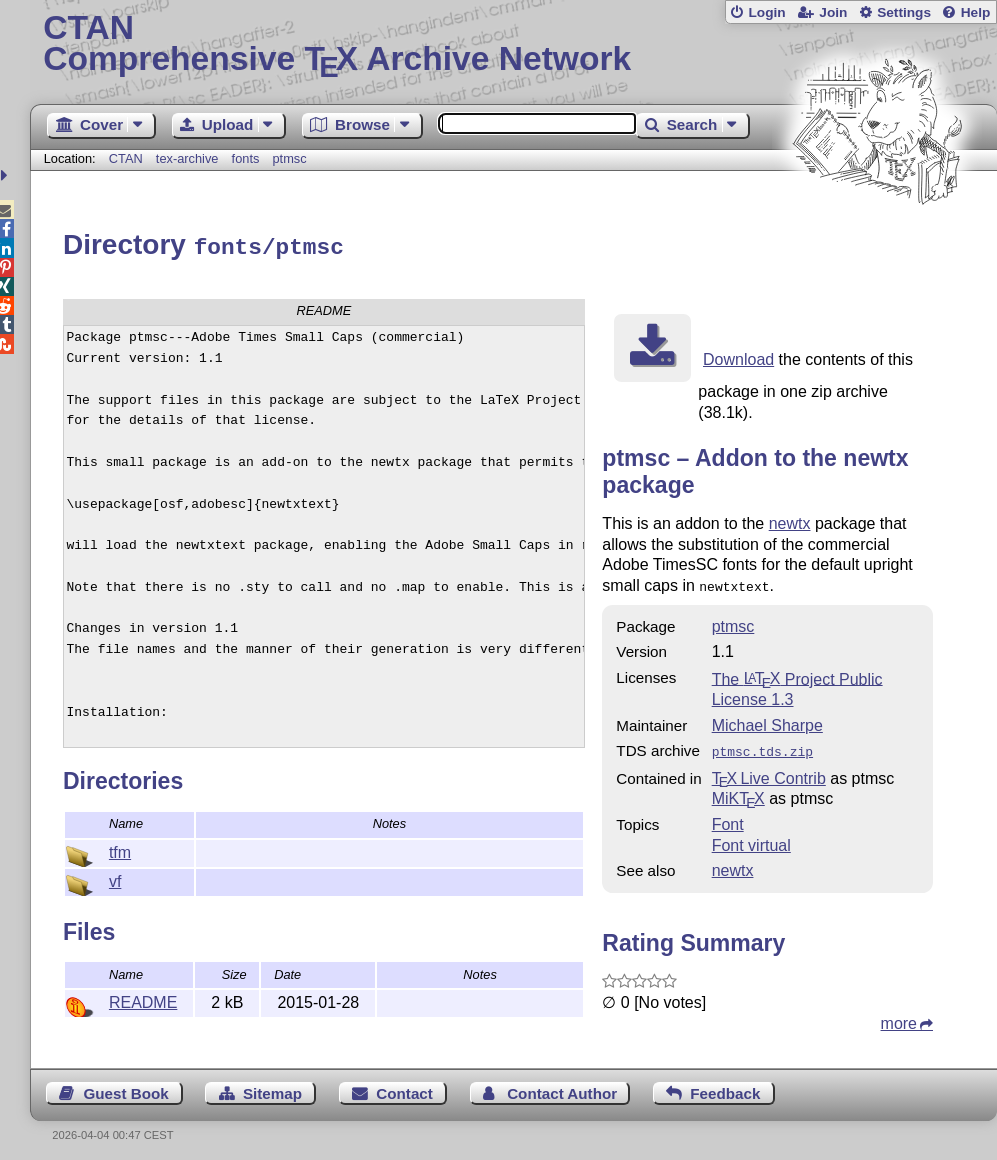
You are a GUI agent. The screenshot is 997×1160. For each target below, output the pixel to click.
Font (728, 817)
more (899, 1016)
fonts (246, 158)
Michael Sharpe (767, 720)
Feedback (725, 1086)
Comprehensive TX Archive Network (513, 45)
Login (766, 12)
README (143, 999)
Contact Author (562, 1086)
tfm (120, 849)
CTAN (126, 158)
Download (738, 356)
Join (833, 12)
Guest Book (125, 1086)
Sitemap (272, 1086)
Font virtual (751, 838)
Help (976, 12)
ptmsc (290, 158)
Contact (404, 1086)
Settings (904, 12)
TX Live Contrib (769, 771)
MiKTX (738, 791)
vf (115, 878)
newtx (790, 520)
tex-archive (187, 158)
